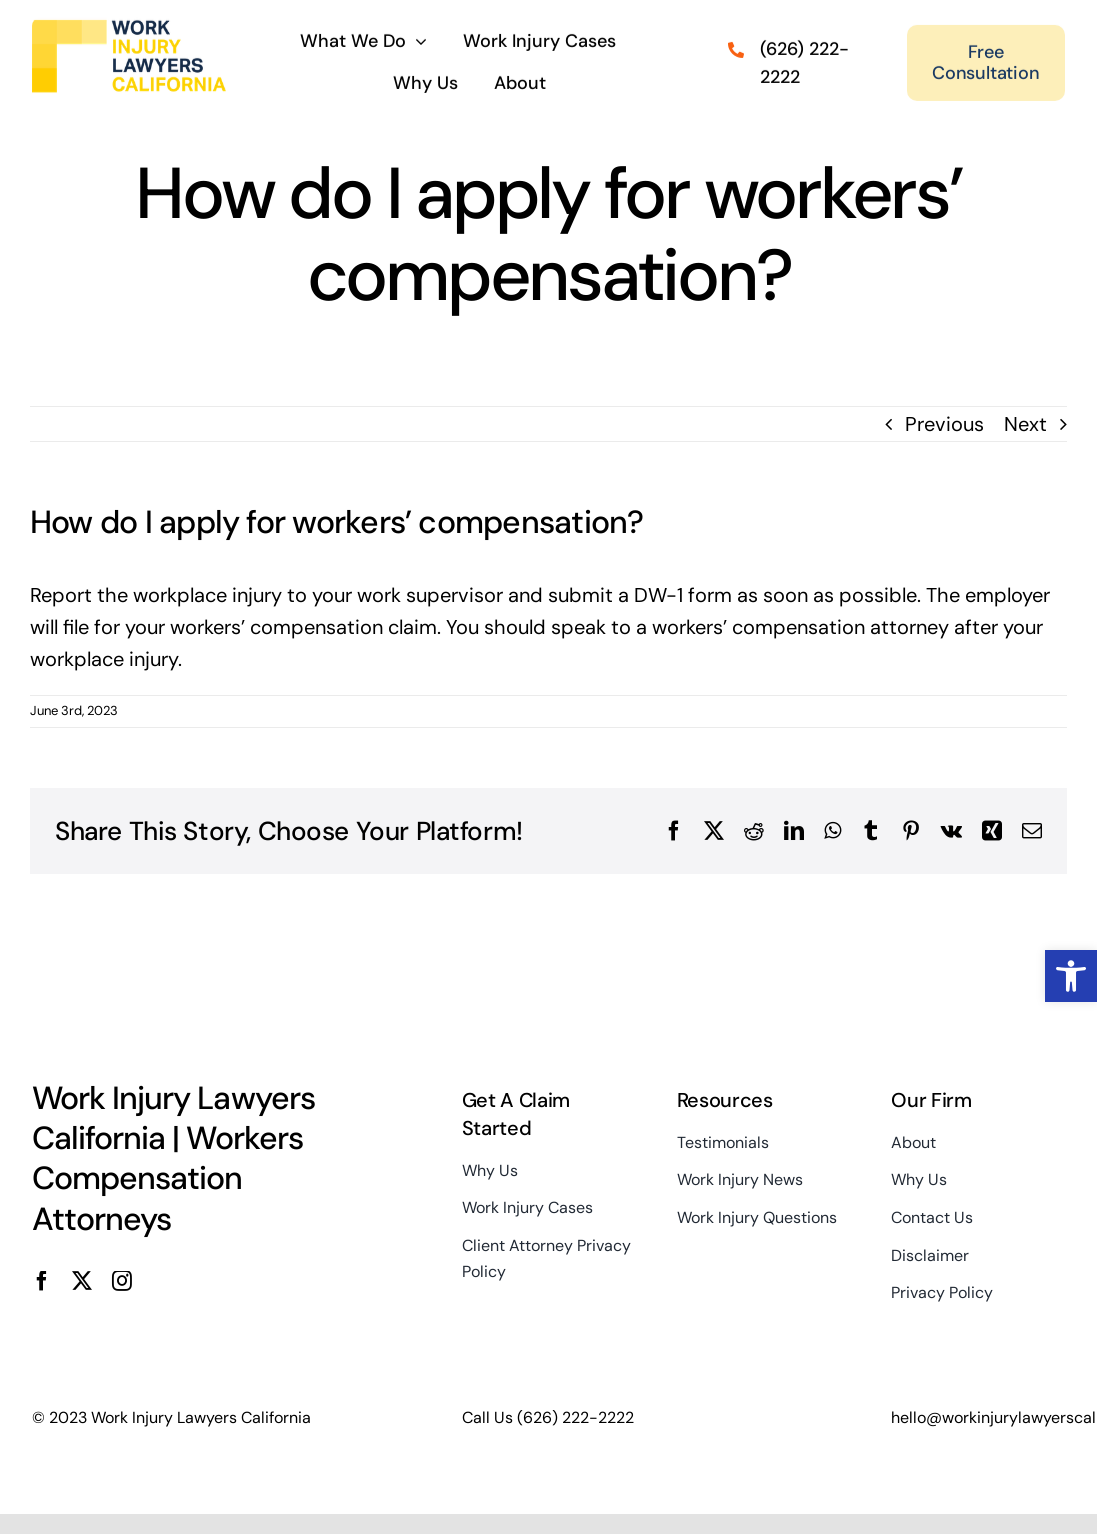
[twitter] (82, 1282)
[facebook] (42, 1282)
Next (1025, 425)
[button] (1071, 976)
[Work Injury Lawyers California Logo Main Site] (129, 25)
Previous (944, 425)
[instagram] (122, 1282)
